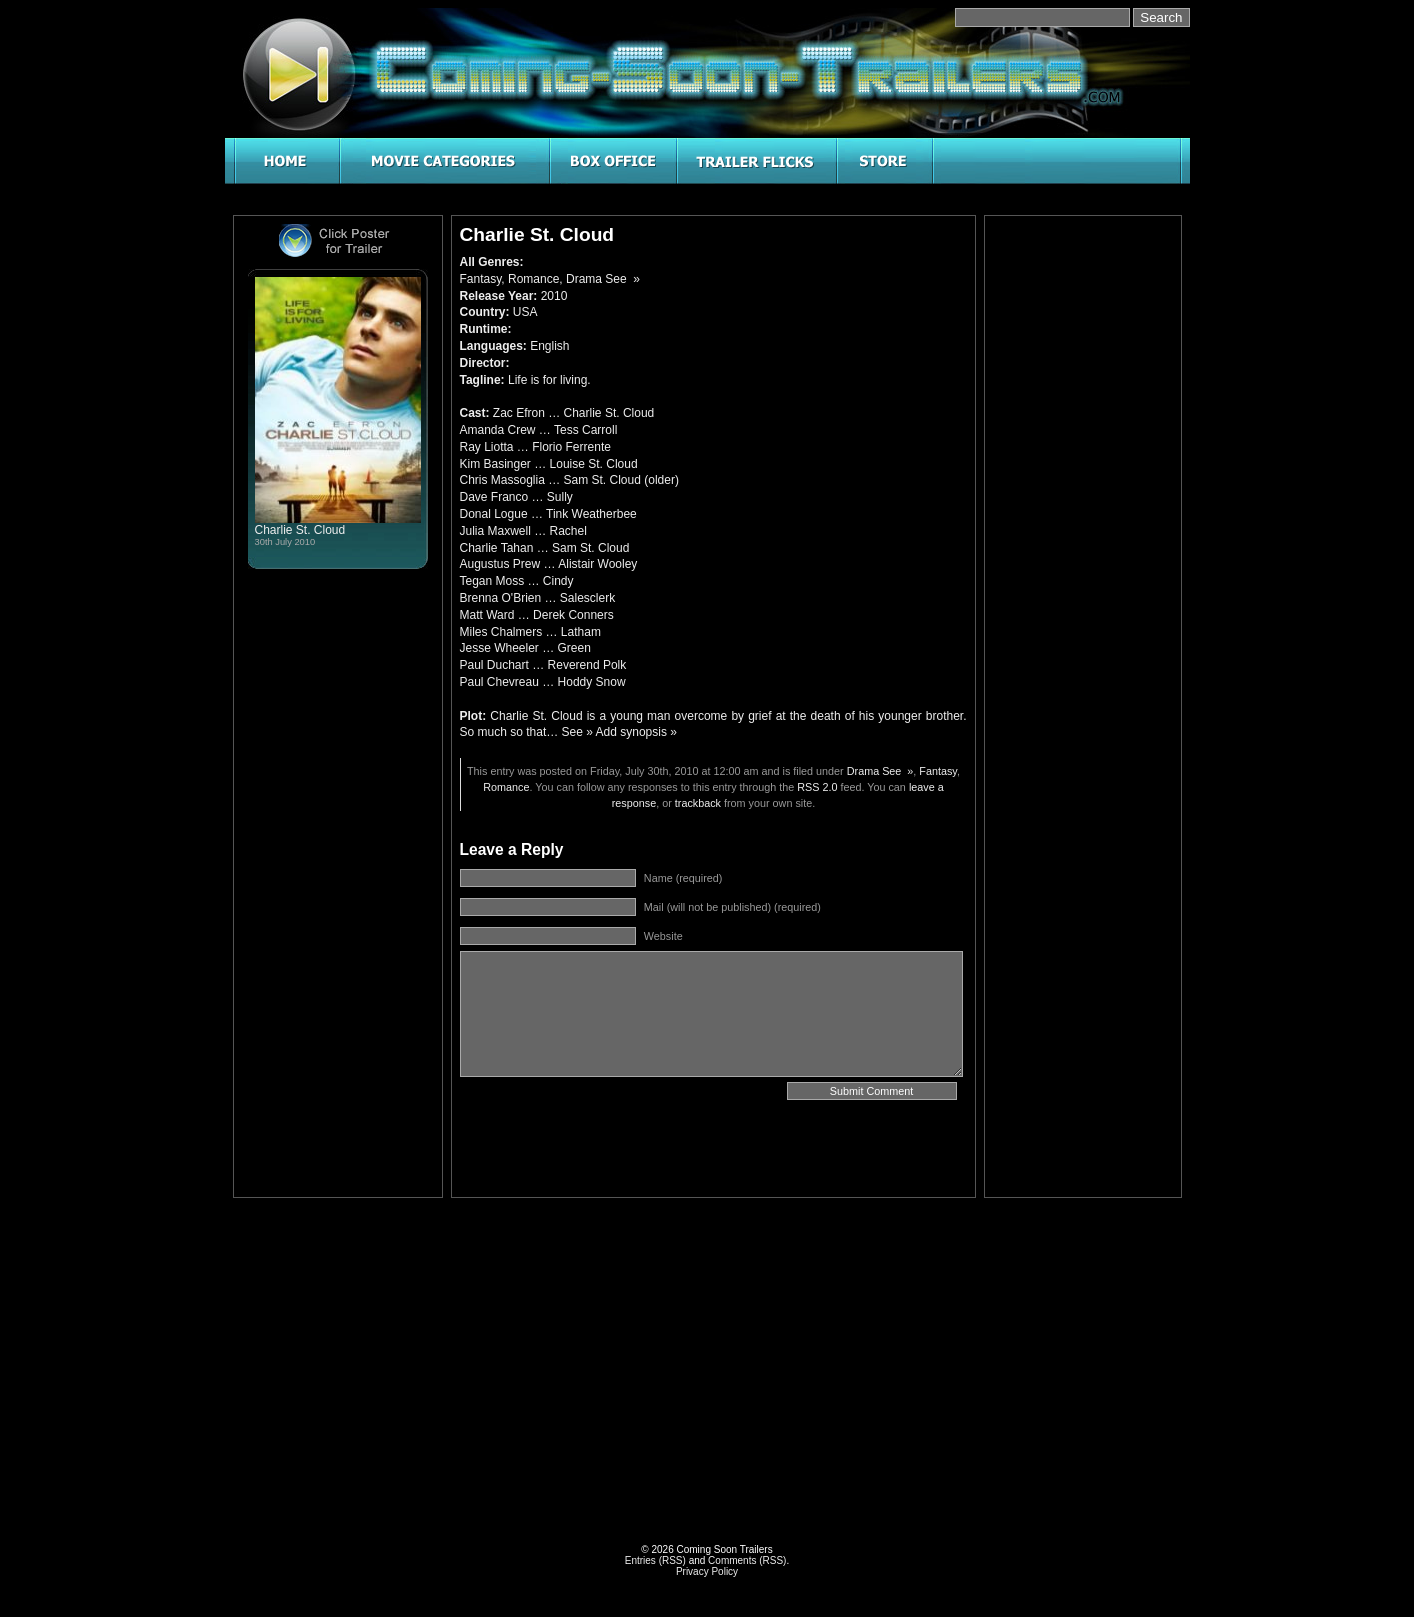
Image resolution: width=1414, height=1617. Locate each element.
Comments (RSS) (747, 1560)
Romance (533, 279)
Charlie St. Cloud (300, 530)
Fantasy (481, 279)
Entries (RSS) (655, 1560)
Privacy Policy (707, 1571)
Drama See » (603, 279)
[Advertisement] (1083, 524)
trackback (698, 803)
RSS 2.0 (817, 787)
